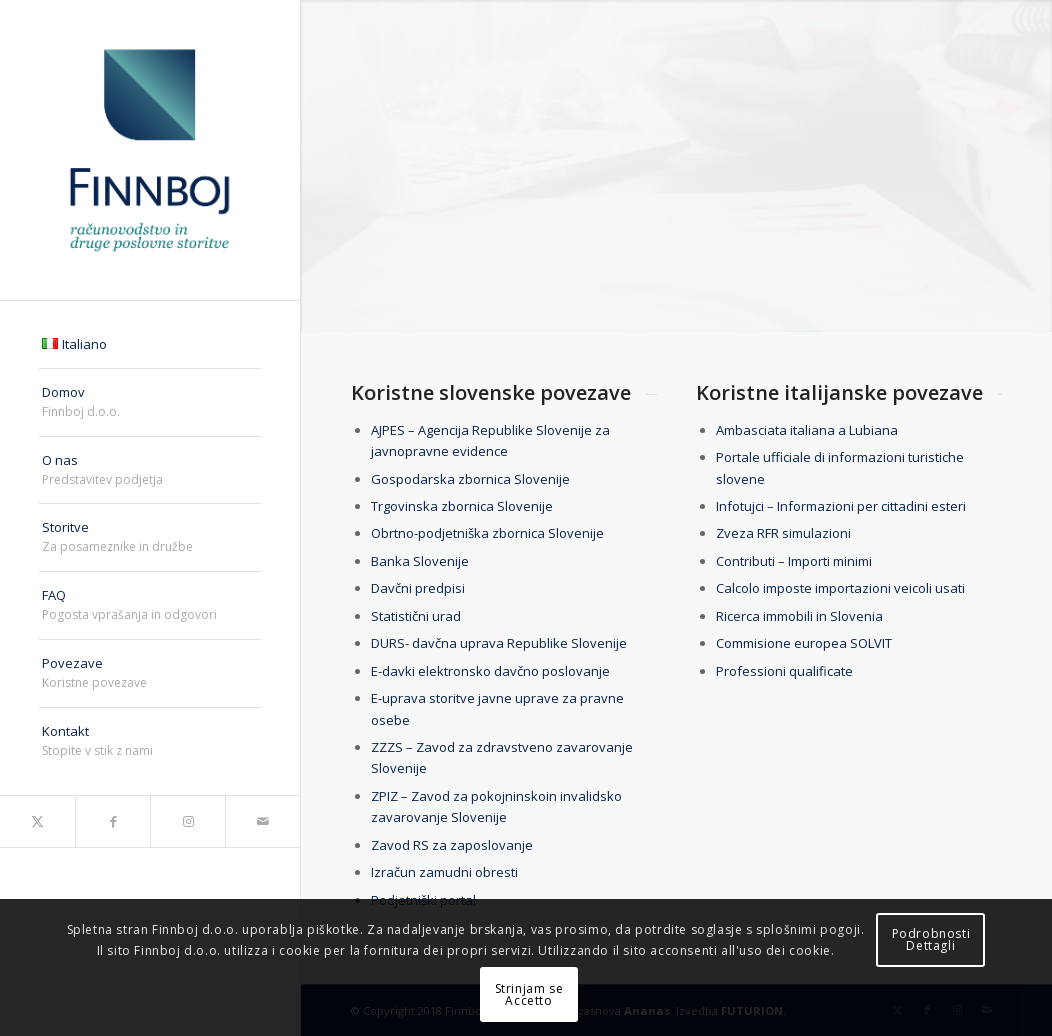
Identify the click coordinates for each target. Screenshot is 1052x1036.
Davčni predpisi (418, 588)
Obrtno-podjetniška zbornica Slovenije (487, 533)
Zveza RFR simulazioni (783, 533)
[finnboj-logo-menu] (150, 150)
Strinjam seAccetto (529, 994)
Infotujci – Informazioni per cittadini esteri (842, 506)
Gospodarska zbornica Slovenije (470, 479)
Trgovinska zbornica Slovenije (462, 506)
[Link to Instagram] (187, 821)
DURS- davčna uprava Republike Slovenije (499, 643)
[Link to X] (37, 821)
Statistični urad (416, 616)
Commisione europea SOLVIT (804, 643)
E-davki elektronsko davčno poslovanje (490, 671)
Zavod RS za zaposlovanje (452, 845)
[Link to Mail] (262, 821)
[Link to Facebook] (112, 821)
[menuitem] (150, 345)
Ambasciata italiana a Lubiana (807, 430)
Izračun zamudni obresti (444, 872)
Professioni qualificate (784, 671)
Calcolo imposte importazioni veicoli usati (840, 588)
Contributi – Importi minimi (794, 561)
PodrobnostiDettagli (931, 939)
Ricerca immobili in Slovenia (799, 616)
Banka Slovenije (420, 561)
